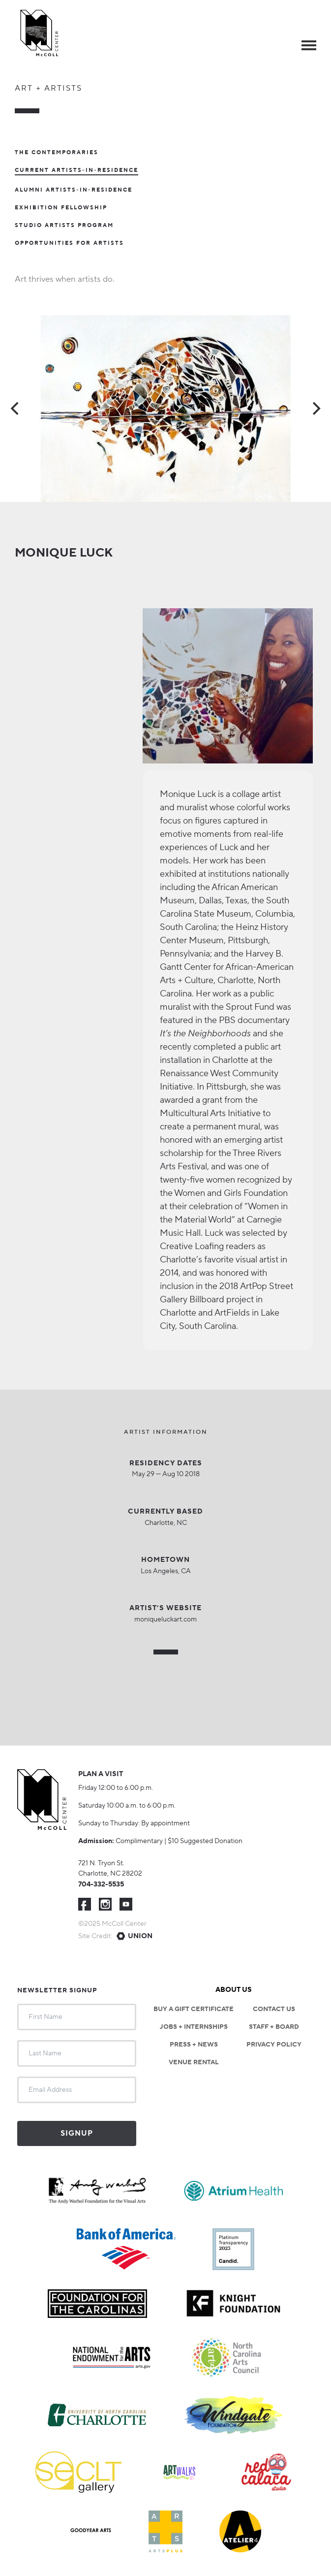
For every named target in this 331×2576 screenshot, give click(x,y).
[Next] (315, 409)
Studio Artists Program (64, 225)
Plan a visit (100, 1774)
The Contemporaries (56, 152)
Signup (76, 2133)
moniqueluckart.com (165, 1619)
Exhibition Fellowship (61, 207)
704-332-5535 (101, 1884)
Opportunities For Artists (69, 243)
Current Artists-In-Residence (76, 171)
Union (140, 1936)
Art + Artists (48, 88)
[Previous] (16, 409)
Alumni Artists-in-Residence (73, 190)
